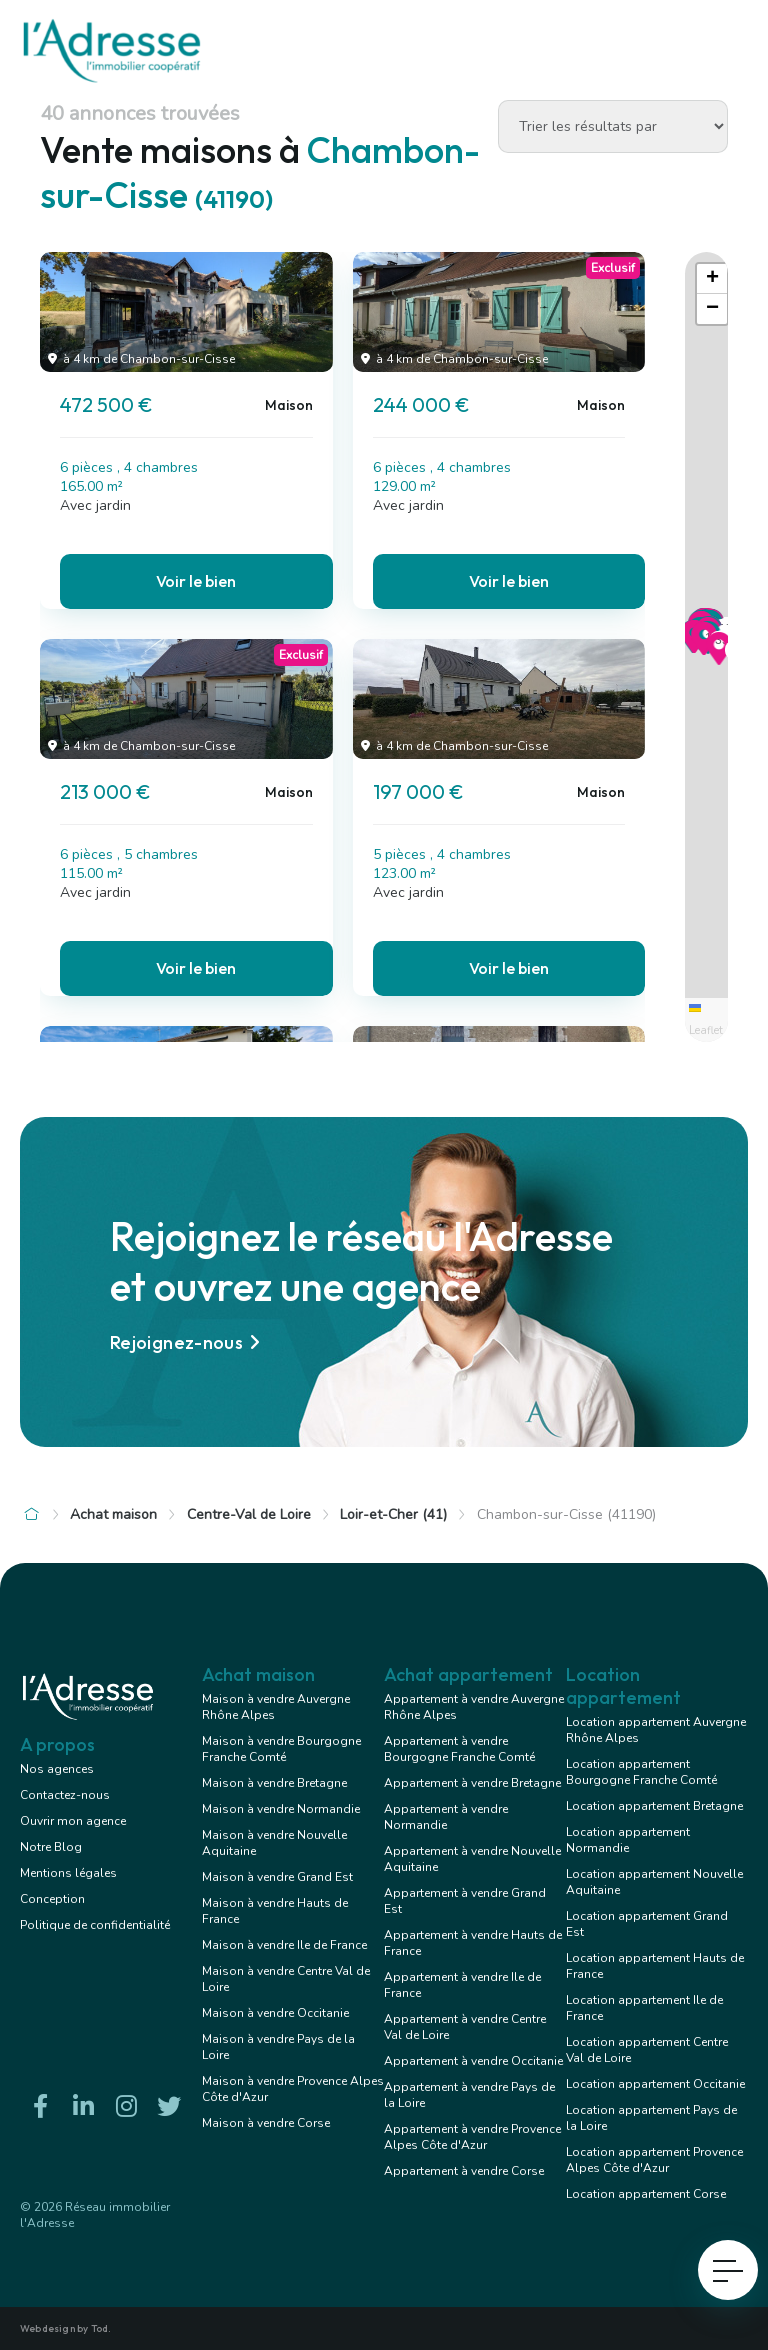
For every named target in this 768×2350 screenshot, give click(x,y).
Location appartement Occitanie (655, 2084)
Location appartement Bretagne (654, 1806)
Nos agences (57, 1769)
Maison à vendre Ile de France (284, 1945)
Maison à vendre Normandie (281, 1809)
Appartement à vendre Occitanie (473, 2061)
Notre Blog (51, 1847)
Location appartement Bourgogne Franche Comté (641, 1772)
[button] (704, 649)
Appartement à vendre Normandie (446, 1817)
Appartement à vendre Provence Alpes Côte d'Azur (472, 2137)
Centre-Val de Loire (249, 1514)
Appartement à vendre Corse (464, 2171)
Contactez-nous (65, 1795)
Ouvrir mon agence (73, 1821)
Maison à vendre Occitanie (275, 2013)
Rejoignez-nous (188, 1342)
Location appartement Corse (646, 2194)
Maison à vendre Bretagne (274, 1783)
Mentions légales (68, 1873)
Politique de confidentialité (95, 1925)
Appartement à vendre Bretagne (472, 1783)
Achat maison (113, 1514)
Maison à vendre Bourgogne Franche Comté (281, 1749)
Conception (52, 1899)
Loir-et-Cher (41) (393, 1514)
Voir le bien (196, 581)
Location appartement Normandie (628, 1840)
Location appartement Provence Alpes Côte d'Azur (654, 2160)
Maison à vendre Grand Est (277, 1877)
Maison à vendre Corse (266, 2123)
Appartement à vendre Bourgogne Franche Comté (459, 1749)
